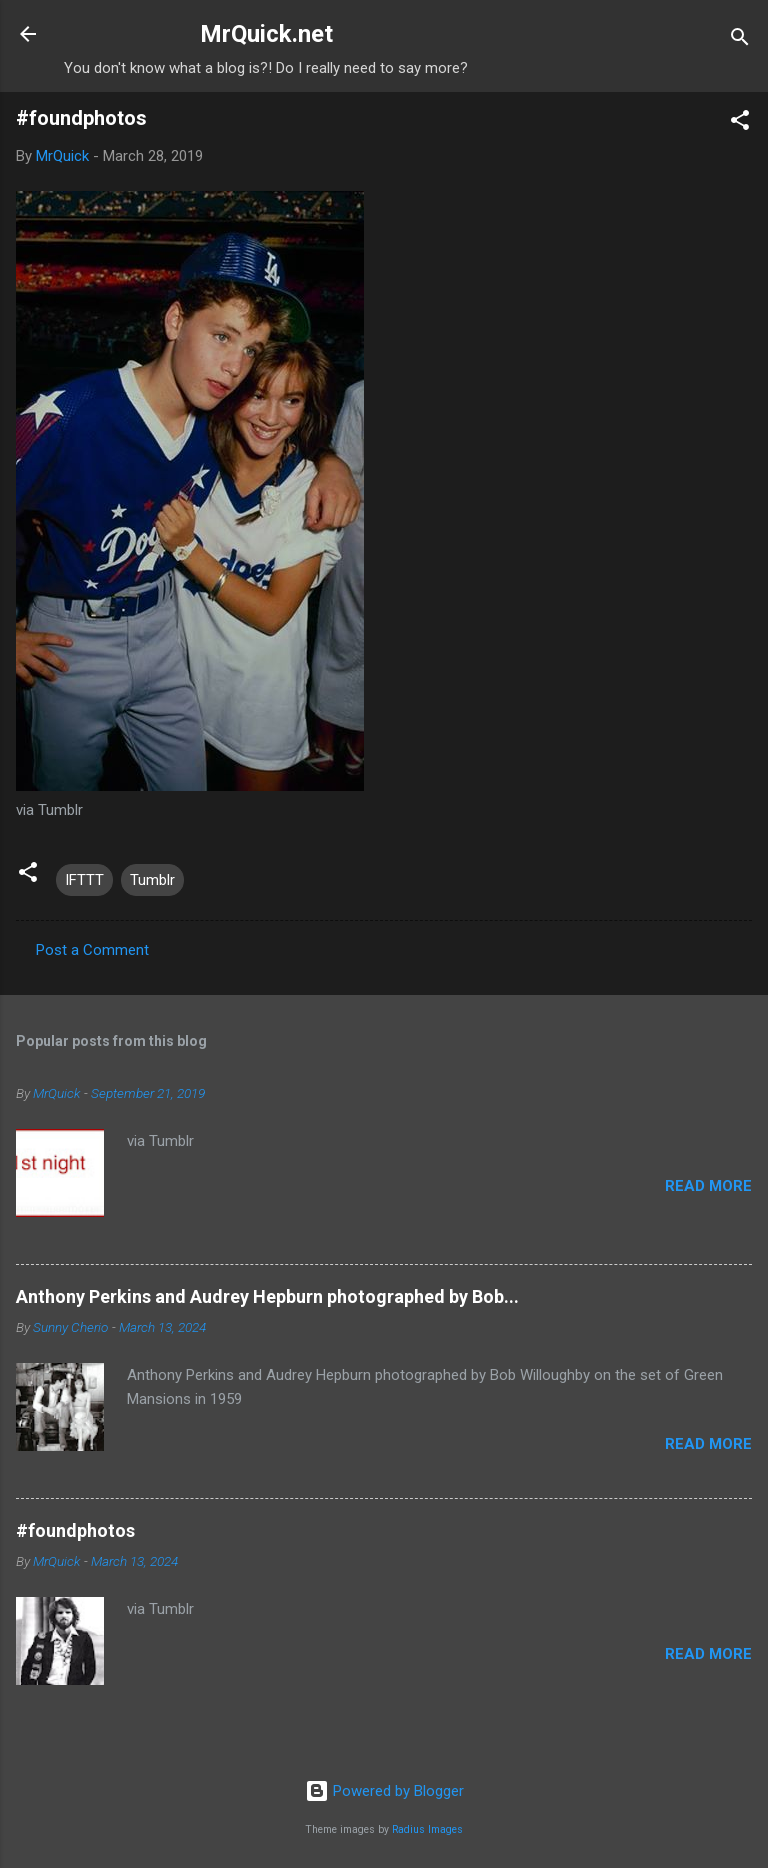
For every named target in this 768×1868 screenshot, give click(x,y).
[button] (740, 123)
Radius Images (427, 1829)
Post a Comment (92, 950)
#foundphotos (75, 1530)
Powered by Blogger (384, 1791)
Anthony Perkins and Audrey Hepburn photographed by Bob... (267, 1296)
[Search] (740, 40)
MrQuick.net (266, 34)
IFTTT (84, 880)
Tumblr (152, 880)
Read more (708, 1186)
